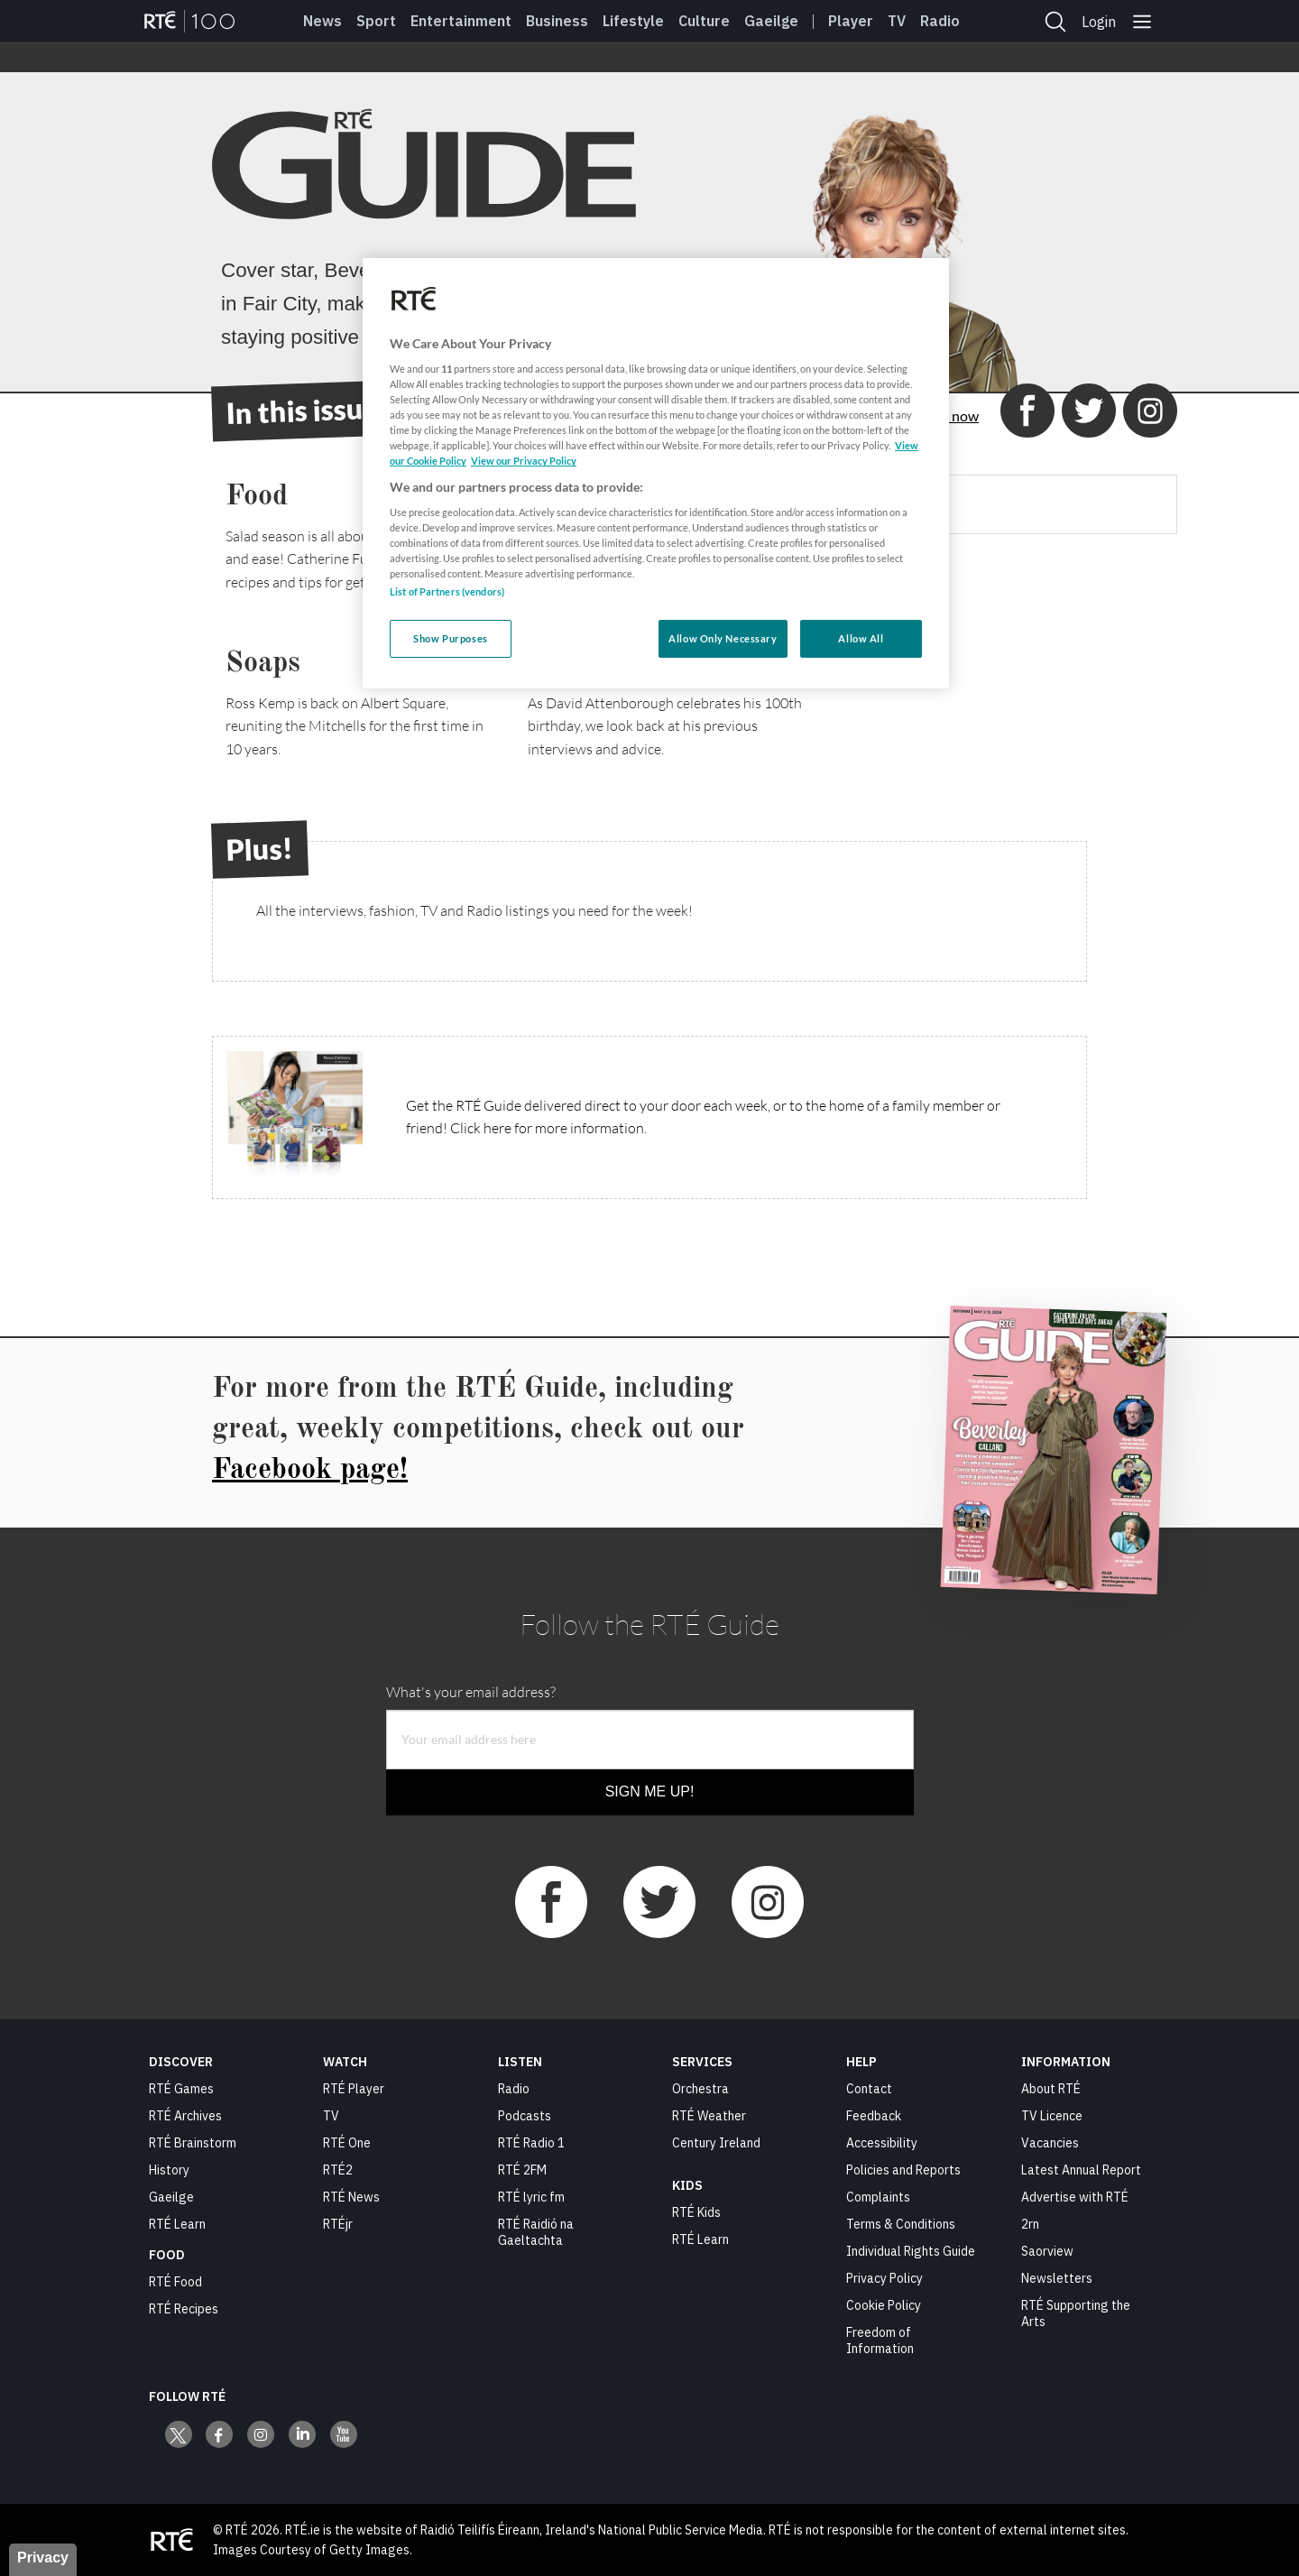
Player (850, 21)
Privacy (43, 2557)
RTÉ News (351, 2197)
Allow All (860, 638)
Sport (376, 21)
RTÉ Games (181, 2089)
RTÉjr (338, 2224)
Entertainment (460, 21)
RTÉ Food (175, 2282)
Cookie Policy (883, 2305)
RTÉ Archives (185, 2116)
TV (331, 2116)
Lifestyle (633, 21)
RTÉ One (347, 2143)
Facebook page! (310, 1470)
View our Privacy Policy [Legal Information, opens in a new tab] (523, 460)
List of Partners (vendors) (447, 591)
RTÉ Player (353, 2089)
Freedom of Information (880, 2340)
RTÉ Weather (709, 2116)
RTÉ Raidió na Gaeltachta (536, 2232)
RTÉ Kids (696, 2212)
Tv (897, 21)
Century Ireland (716, 2143)
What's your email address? (471, 1692)
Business (557, 21)
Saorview (1047, 2251)
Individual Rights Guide (910, 2251)
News (322, 21)
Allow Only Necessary (722, 638)
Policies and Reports (903, 2170)
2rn (1030, 2224)
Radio (940, 21)
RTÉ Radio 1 (531, 2143)
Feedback (873, 2116)
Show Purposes (450, 638)
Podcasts (524, 2116)
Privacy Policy (884, 2278)
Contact (869, 2089)
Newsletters (1056, 2278)
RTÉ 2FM (522, 2170)
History (169, 2170)
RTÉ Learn (177, 2224)
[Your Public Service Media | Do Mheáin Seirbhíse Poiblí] (171, 2540)
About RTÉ (1051, 2089)
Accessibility (881, 2143)
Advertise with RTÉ (1075, 2197)
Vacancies (1050, 2143)
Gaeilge (771, 21)
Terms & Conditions (900, 2224)
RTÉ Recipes (183, 2309)
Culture (704, 21)
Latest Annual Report (1081, 2170)
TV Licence (1051, 2116)
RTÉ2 (338, 2170)
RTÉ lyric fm (531, 2197)
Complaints (878, 2197)
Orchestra (700, 2089)
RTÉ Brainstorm (192, 2143)
